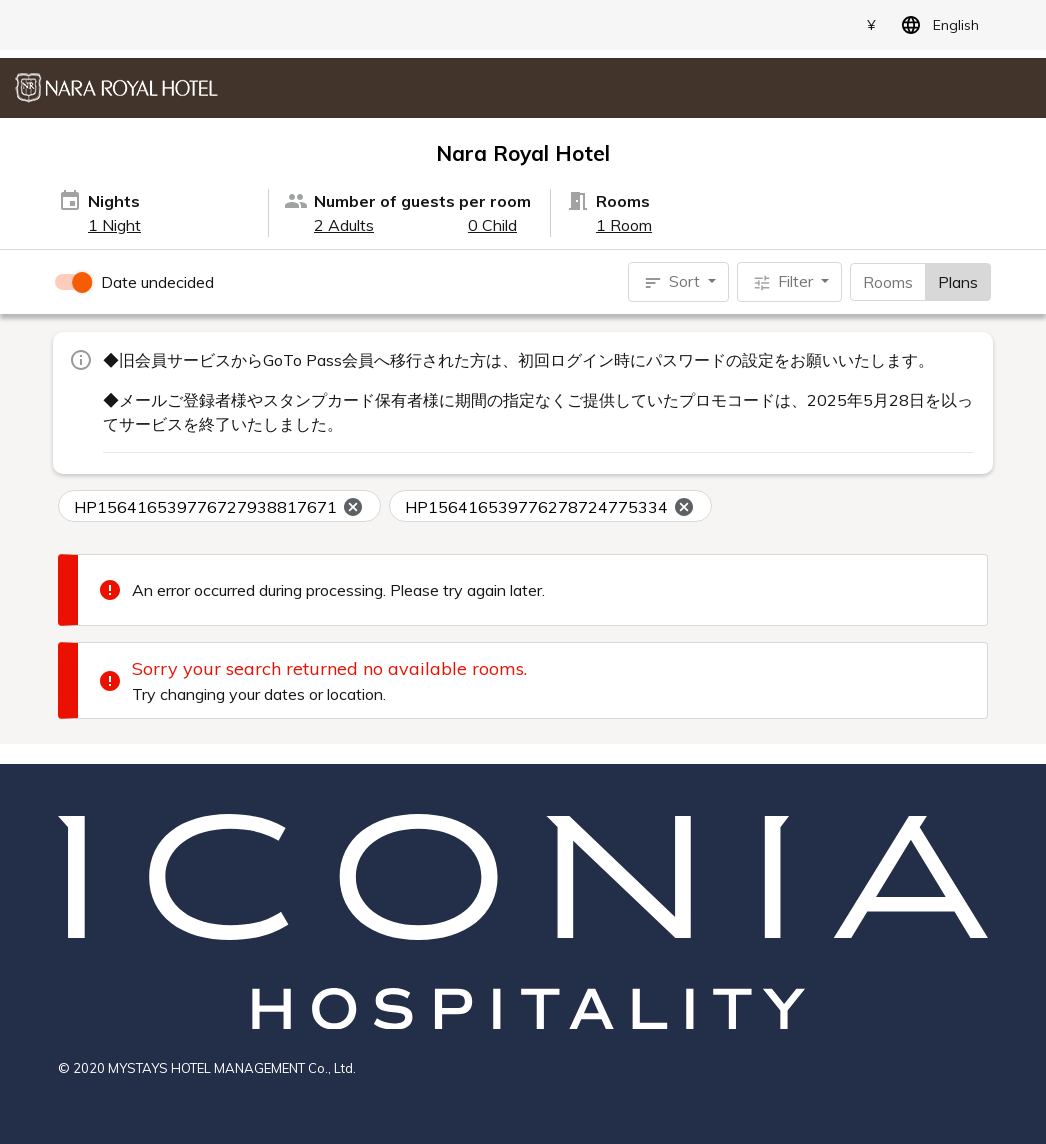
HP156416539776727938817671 (219, 507)
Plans (958, 281)
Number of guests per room (422, 201)
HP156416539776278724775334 (550, 507)
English (936, 25)
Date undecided (157, 282)
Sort (673, 282)
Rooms (888, 281)
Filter (784, 282)
